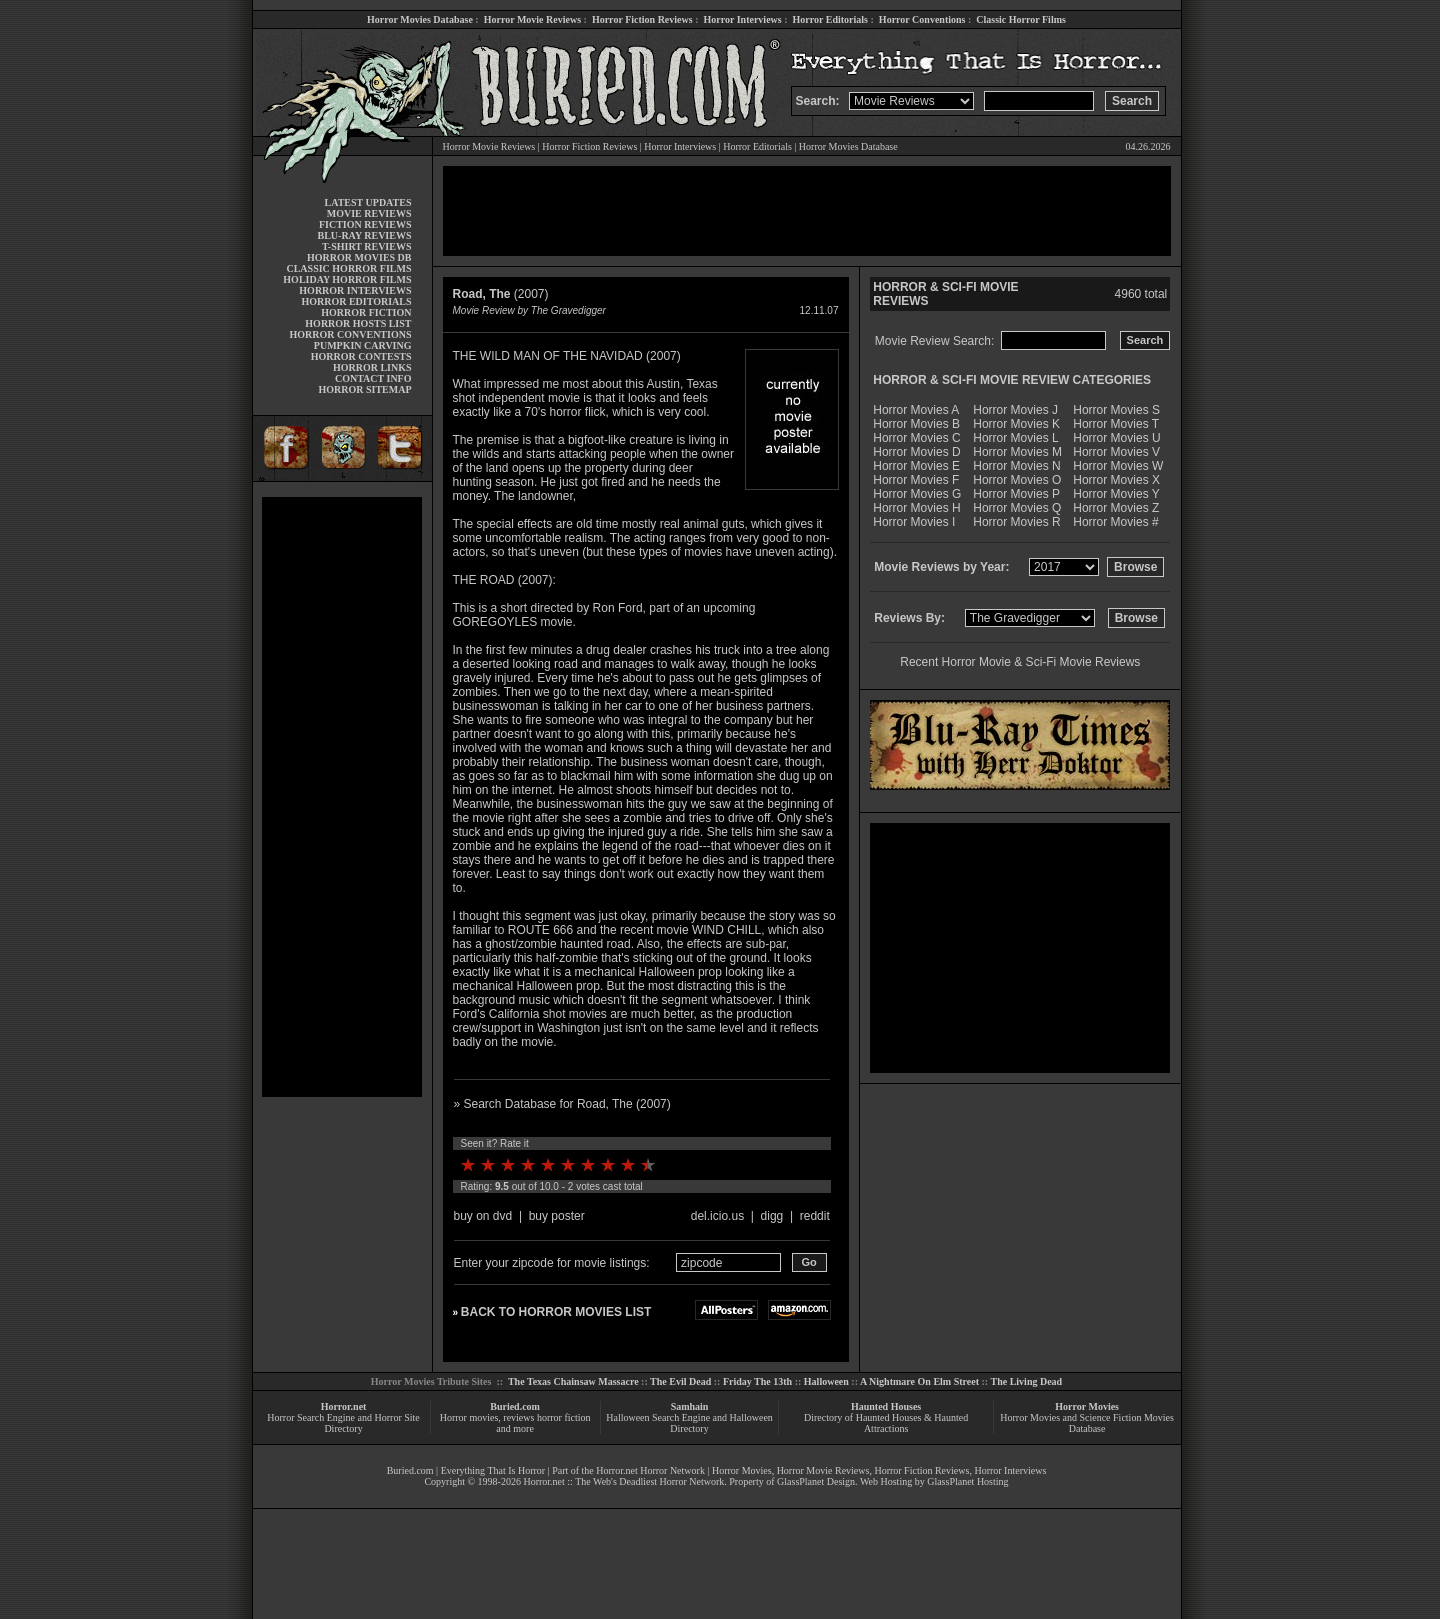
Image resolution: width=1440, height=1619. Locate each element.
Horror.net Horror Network (650, 1470)
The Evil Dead (680, 1381)
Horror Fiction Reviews (642, 19)
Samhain (690, 1406)
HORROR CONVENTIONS (351, 334)
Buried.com (515, 1406)
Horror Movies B (916, 424)
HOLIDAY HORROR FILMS (347, 279)
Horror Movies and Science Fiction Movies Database (1087, 1423)
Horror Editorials (830, 19)
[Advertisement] (342, 797)
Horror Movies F (916, 480)
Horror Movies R (1016, 522)
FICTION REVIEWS (365, 224)
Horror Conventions (922, 19)
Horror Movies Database (420, 19)
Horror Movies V (1116, 452)
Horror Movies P (1016, 494)
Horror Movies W (1118, 466)
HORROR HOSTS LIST (358, 323)
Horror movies (469, 1417)
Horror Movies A (916, 410)
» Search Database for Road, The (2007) (562, 1104)
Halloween (826, 1381)
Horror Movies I (914, 522)
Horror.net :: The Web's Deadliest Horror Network (623, 1481)
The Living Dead (1027, 1381)
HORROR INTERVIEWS (355, 290)
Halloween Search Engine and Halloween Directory (689, 1423)
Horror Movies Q (1017, 508)
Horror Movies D (916, 452)
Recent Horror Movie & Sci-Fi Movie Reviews (1020, 662)
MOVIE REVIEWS (369, 213)
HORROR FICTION (366, 312)
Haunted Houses (886, 1406)
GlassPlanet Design (816, 1481)
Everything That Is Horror (493, 1470)
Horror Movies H (916, 508)
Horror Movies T (1116, 424)
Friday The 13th (757, 1381)
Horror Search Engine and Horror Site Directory (343, 1423)
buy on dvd (483, 1216)
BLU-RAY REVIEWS (364, 235)
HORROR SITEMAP (364, 389)
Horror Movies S (1116, 410)
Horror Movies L (1015, 438)
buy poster (557, 1216)
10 (648, 1165)
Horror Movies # (1115, 522)
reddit (815, 1216)
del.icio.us (717, 1216)
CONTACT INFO (373, 378)
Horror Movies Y (1116, 494)
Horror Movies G (917, 494)
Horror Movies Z (1116, 508)
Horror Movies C (916, 438)
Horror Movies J (1015, 410)
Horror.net (344, 1406)
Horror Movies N (1016, 466)
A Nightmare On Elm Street (919, 1381)
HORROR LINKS (372, 367)
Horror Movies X (1116, 480)
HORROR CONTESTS (361, 356)
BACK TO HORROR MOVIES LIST (556, 1312)
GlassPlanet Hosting (967, 1481)
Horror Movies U (1116, 438)
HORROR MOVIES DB (359, 257)
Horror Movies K (1016, 424)
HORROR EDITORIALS (356, 301)
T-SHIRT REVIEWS (366, 246)
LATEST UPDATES (368, 202)
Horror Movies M (1017, 452)
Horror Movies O (1017, 480)
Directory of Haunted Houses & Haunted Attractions (886, 1423)
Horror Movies (1087, 1406)
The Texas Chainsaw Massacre (573, 1381)
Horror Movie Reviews (532, 19)
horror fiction (564, 1417)
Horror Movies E (916, 466)
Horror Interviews (742, 19)
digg (772, 1216)
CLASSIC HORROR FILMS (348, 268)
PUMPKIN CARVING (363, 345)
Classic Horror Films (1021, 19)
